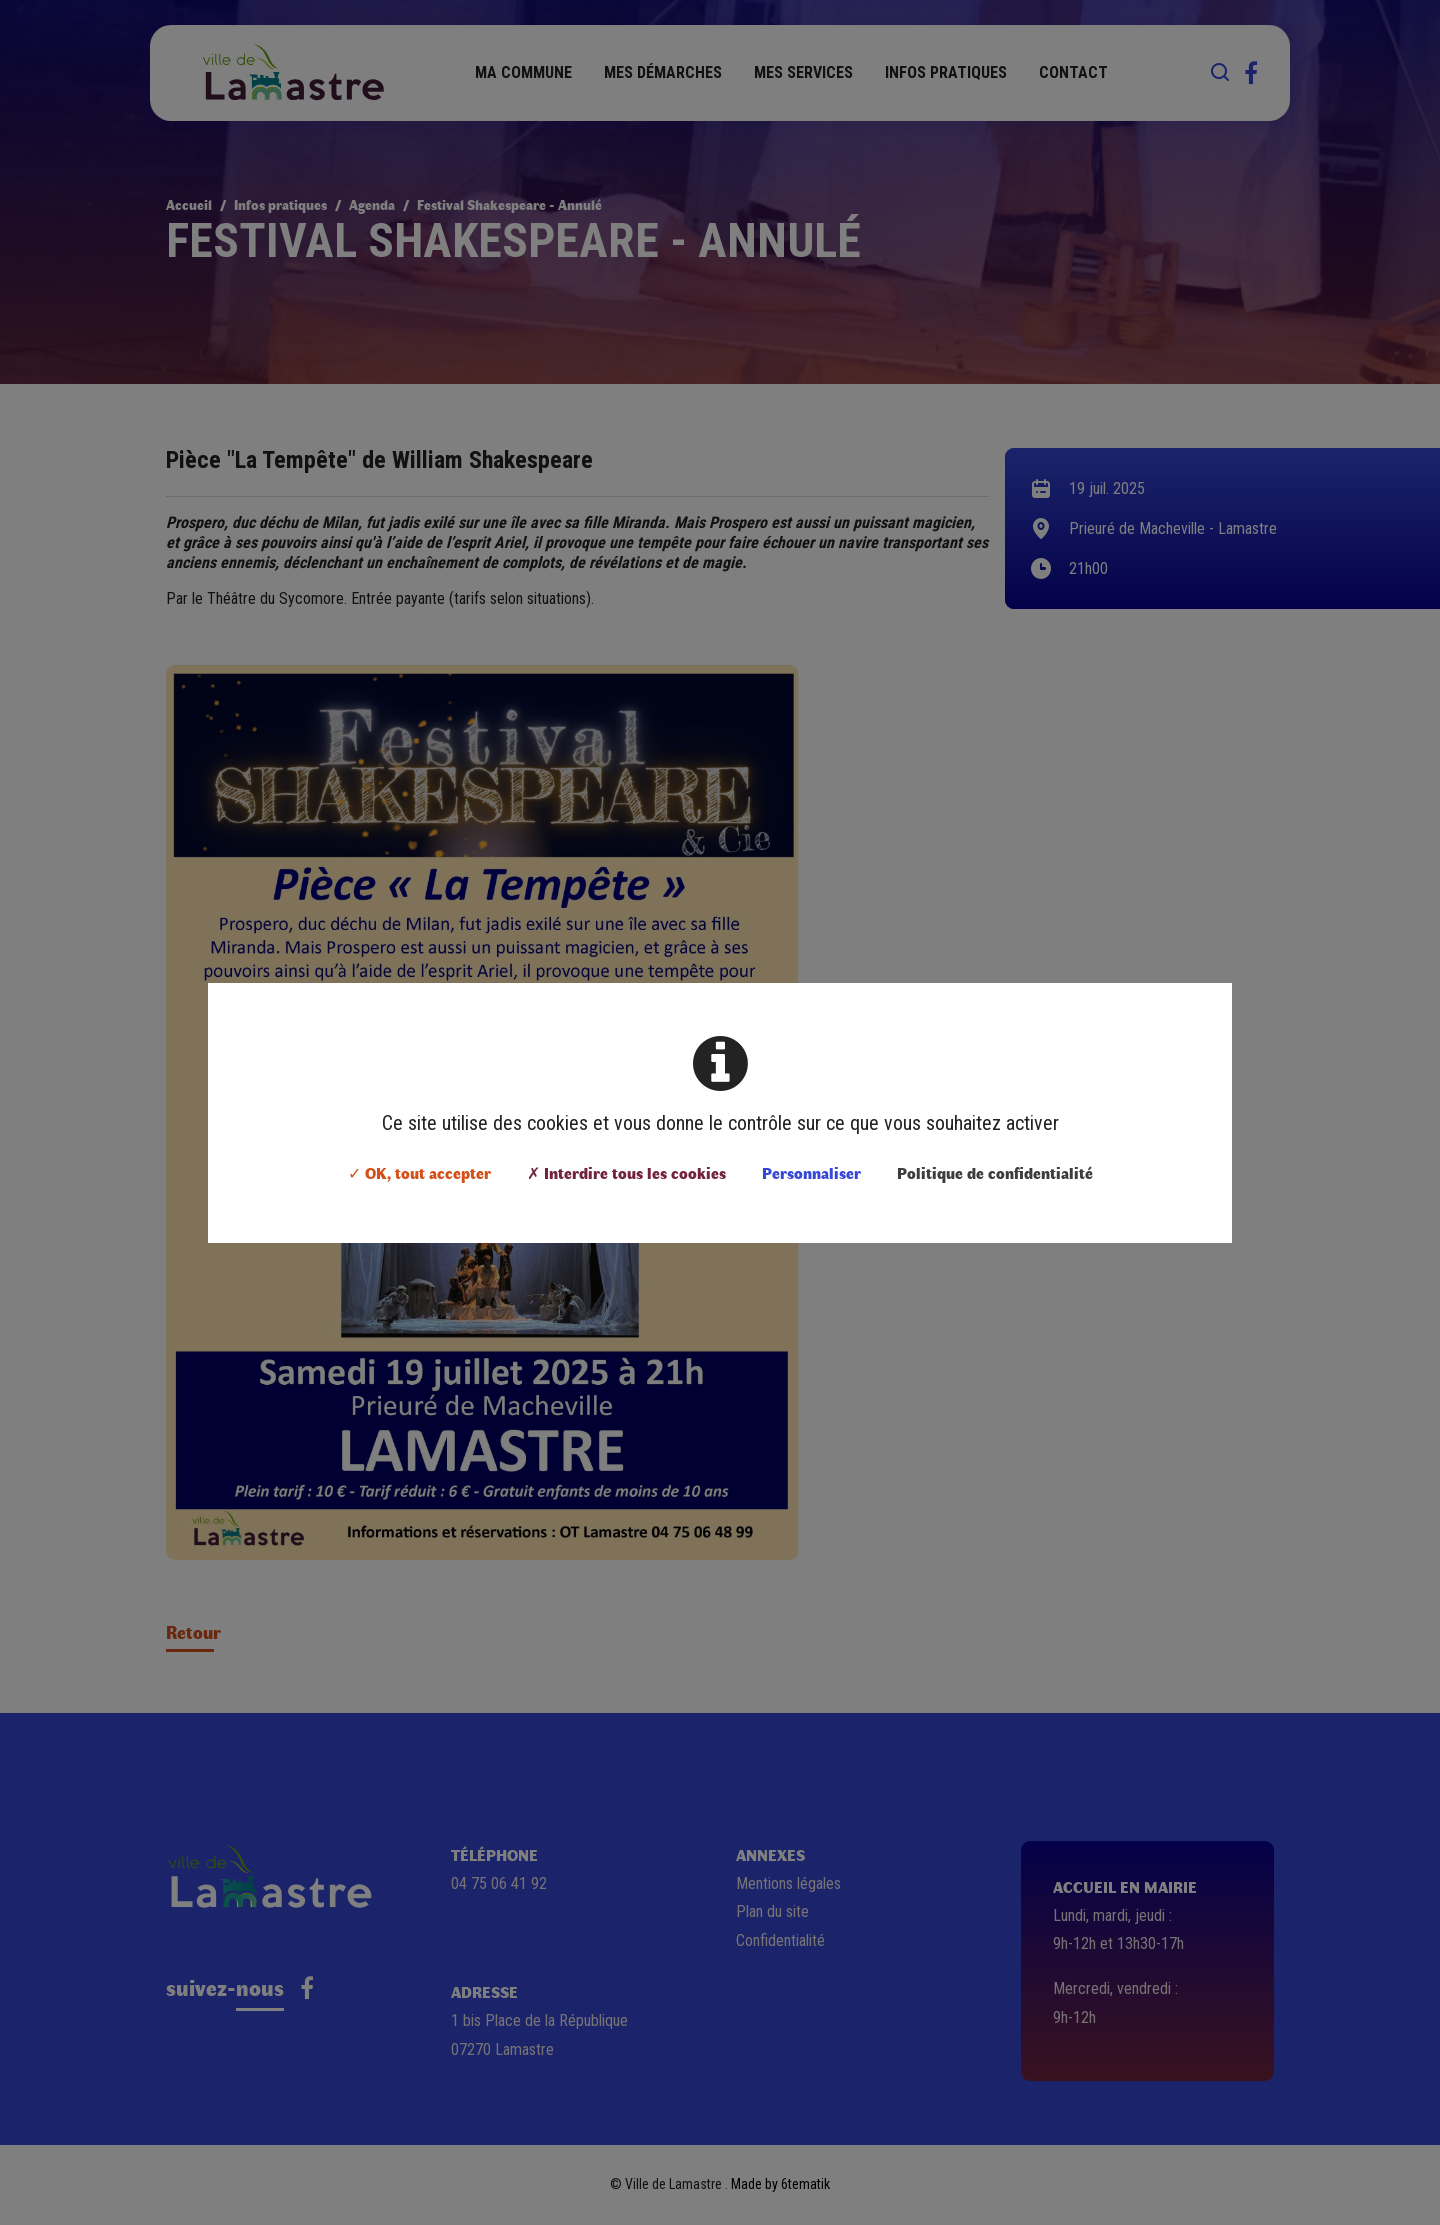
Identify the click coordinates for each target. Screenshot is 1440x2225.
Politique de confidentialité (995, 1172)
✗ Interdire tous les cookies (626, 1172)
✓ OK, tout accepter (419, 1172)
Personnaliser (811, 1172)
